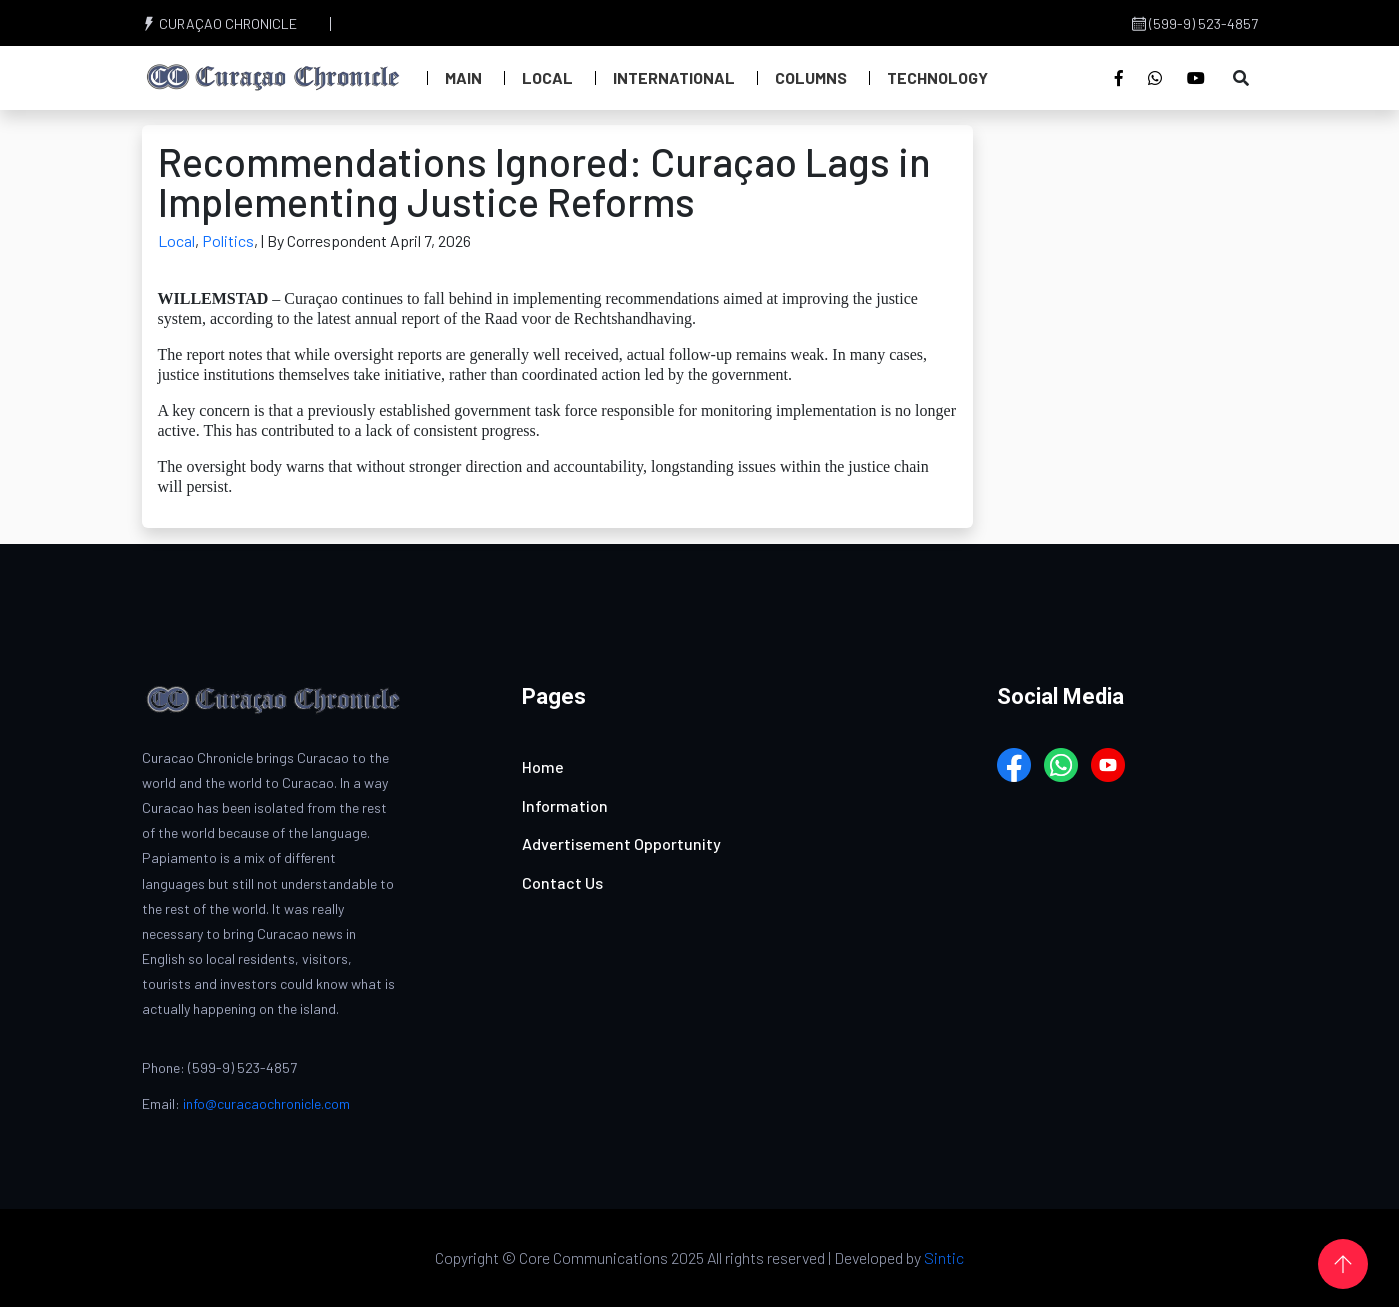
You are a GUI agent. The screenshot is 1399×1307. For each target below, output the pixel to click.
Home (543, 766)
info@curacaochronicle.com (266, 1103)
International (674, 77)
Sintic (944, 1257)
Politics (228, 240)
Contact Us (562, 882)
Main (463, 77)
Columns (811, 77)
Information (565, 805)
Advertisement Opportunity (621, 843)
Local (547, 77)
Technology (937, 77)
